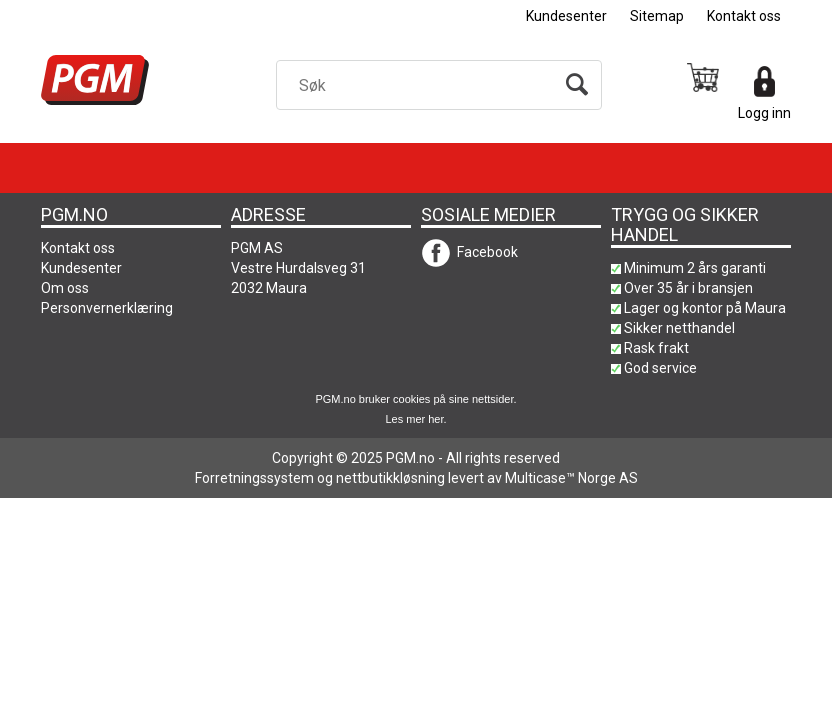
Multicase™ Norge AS (571, 478)
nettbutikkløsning (390, 478)
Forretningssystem (254, 478)
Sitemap (657, 16)
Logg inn (764, 113)
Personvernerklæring (107, 308)
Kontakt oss (744, 16)
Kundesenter (566, 16)
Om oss (65, 288)
